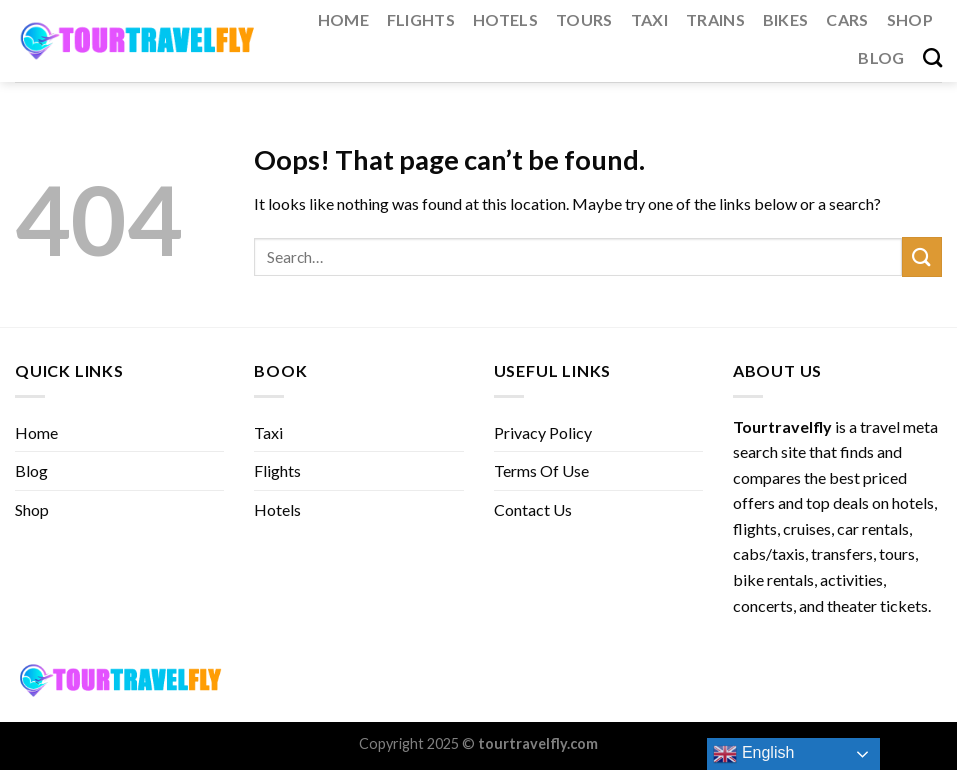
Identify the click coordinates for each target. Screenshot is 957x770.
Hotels (505, 19)
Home (343, 19)
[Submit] (922, 256)
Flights (421, 19)
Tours (584, 19)
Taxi (649, 19)
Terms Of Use (541, 470)
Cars (847, 19)
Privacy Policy (543, 432)
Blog (881, 57)
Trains (715, 19)
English (753, 754)
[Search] (932, 57)
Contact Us (533, 509)
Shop (910, 19)
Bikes (786, 19)
